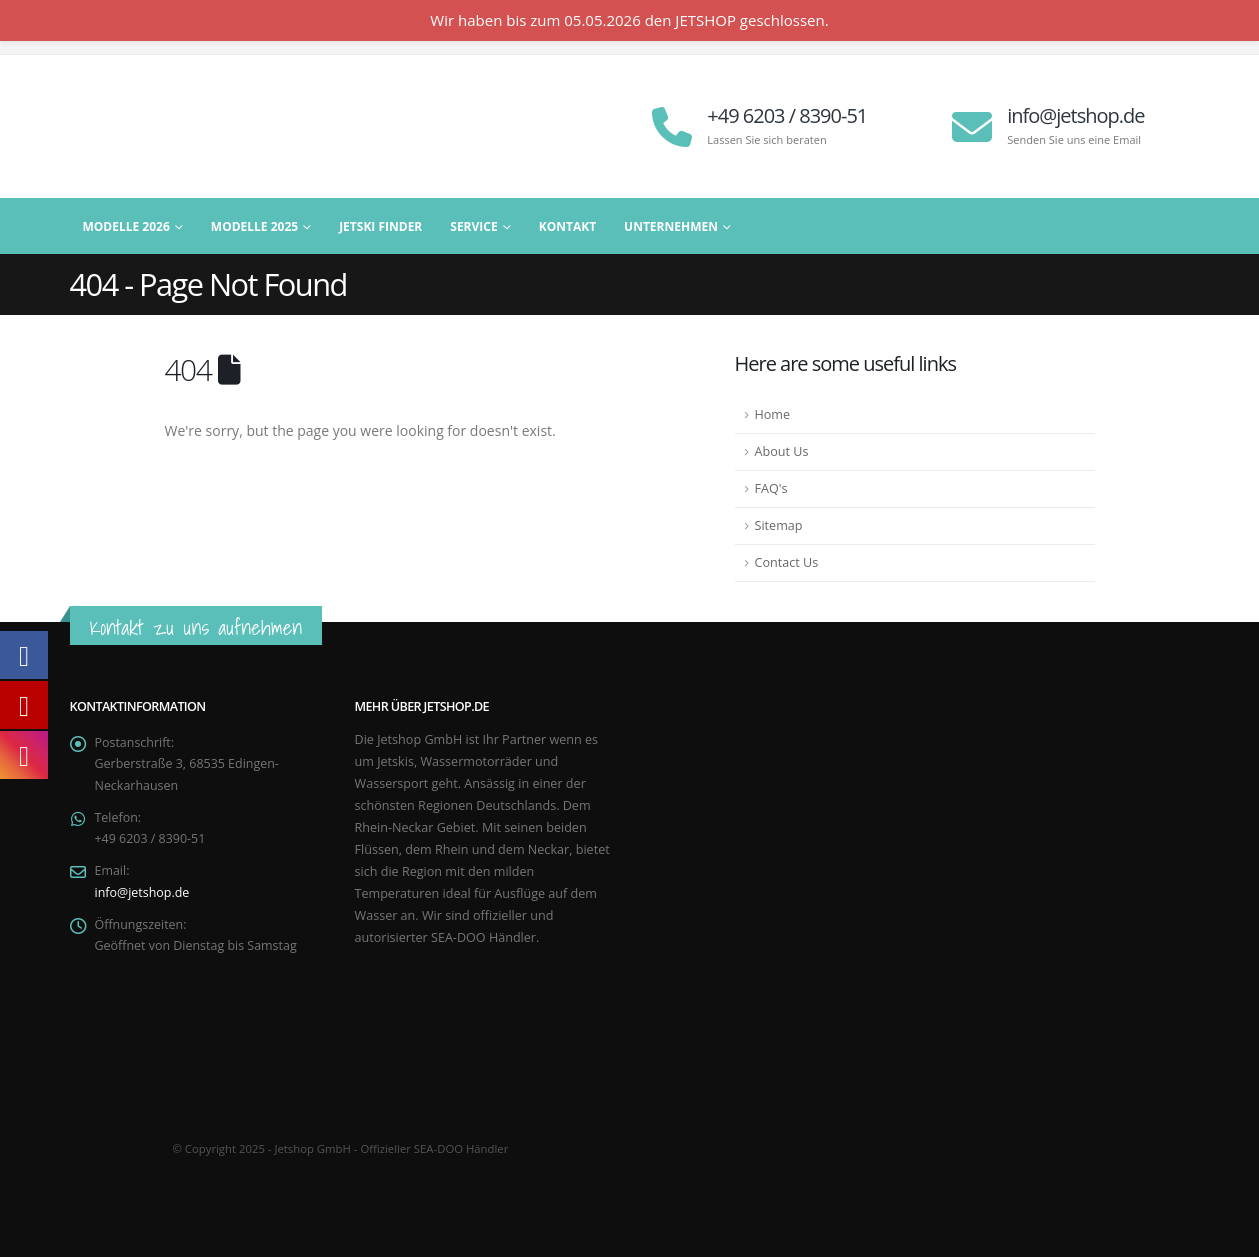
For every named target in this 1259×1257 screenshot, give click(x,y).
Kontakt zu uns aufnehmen (196, 627)
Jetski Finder (380, 226)
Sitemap (779, 525)
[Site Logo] (195, 126)
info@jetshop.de (143, 894)
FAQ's (771, 488)
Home (773, 414)
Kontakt (567, 226)
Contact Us (787, 562)
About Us (782, 451)
